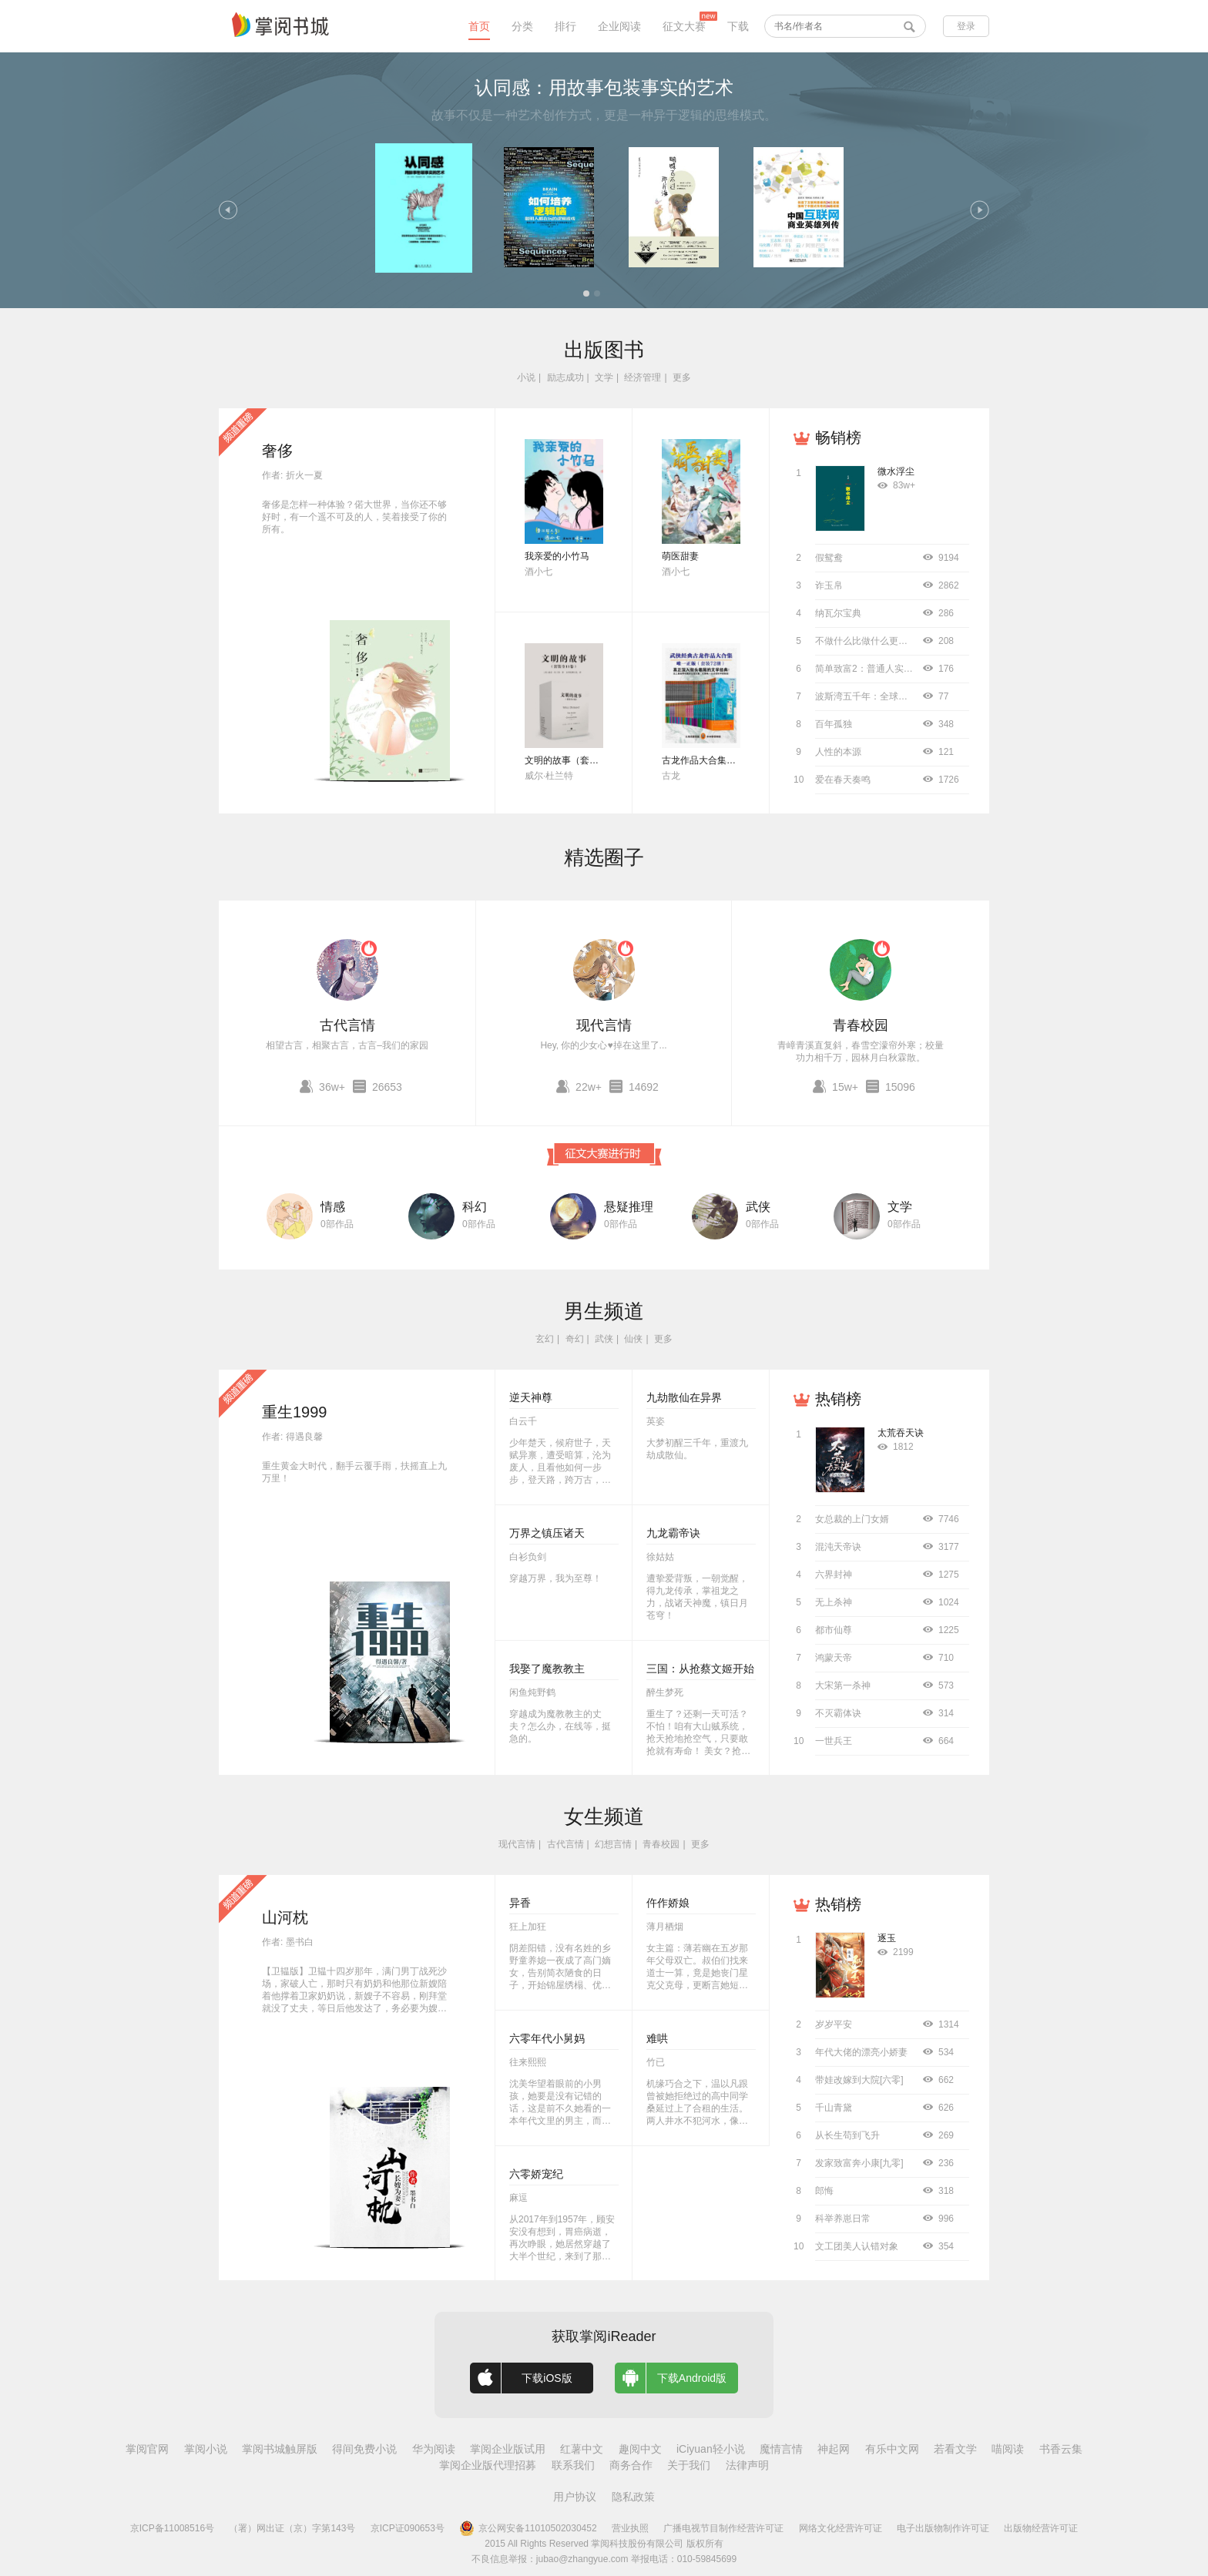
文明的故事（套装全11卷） (580, 760)
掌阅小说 (205, 2449)
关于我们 (688, 2465)
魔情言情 (781, 2449)
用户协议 (574, 2496)
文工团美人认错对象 (856, 2246)
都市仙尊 (833, 1630)
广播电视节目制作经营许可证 (723, 2528)
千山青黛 (833, 2107)
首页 (479, 26)
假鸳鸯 (829, 557)
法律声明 (747, 2465)
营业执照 (630, 2528)
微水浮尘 (895, 471)
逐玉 (886, 1938)
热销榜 (838, 1398)
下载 (738, 26)
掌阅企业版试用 (507, 2449)
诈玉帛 (829, 585)
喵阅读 (1008, 2449)
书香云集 (1060, 2449)
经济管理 (642, 377)
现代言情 (604, 1025)
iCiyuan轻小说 (710, 2449)
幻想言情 (613, 1844)
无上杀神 (833, 1602)
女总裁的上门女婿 (852, 1519)
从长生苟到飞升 (847, 2135)
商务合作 (631, 2465)
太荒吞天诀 (900, 1432)
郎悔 (824, 2190)
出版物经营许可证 (1041, 2528)
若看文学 (955, 2449)
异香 (520, 1903)
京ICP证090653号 (408, 2528)
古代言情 (347, 1025)
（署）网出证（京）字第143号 (292, 2528)
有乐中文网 (892, 2449)
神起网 (833, 2449)
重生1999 (294, 1412)
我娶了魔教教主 (547, 1668)
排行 (565, 26)
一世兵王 (833, 1741)
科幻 (474, 1206)
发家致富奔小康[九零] (859, 2163)
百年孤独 (833, 724)
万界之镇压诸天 (547, 1533)
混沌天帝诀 (838, 1546)
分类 (522, 26)
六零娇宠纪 (536, 2174)
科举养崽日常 (843, 2218)
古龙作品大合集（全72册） (717, 760)
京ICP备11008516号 (172, 2528)
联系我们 (573, 2465)
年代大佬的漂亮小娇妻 (861, 2052)
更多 (682, 377)
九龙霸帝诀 (673, 1533)
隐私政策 (633, 2496)
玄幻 (544, 1338)
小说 (526, 377)
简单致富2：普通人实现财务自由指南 (891, 668)
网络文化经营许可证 (840, 2528)
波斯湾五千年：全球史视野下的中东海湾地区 (907, 696)
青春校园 (860, 1025)
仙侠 (633, 1338)
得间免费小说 (364, 2449)
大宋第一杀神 (843, 1685)
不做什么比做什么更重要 (866, 641)
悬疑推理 (628, 1206)
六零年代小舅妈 (547, 2038)
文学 (604, 377)
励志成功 (565, 377)
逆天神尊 (530, 1397)
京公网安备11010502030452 (527, 2528)
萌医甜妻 (680, 556)
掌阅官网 (147, 2449)
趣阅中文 (640, 2449)
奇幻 (574, 1338)
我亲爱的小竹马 (557, 556)
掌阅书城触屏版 (279, 2449)
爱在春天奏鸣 (843, 779)
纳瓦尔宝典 (838, 613)
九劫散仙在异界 (684, 1397)
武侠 (758, 1206)
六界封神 (833, 1574)
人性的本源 (838, 751)
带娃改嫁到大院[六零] (859, 2080)
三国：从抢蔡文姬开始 (700, 1668)
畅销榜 (838, 437)
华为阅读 (433, 2449)
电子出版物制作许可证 (943, 2528)
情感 (332, 1206)
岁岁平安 (833, 2024)
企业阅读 (619, 26)
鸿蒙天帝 (833, 1657)
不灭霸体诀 (838, 1713)
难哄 (657, 2038)
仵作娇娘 (668, 1903)
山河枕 (285, 1917)
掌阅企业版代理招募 (487, 2465)
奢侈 (277, 450)
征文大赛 (684, 26)
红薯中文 (581, 2449)
